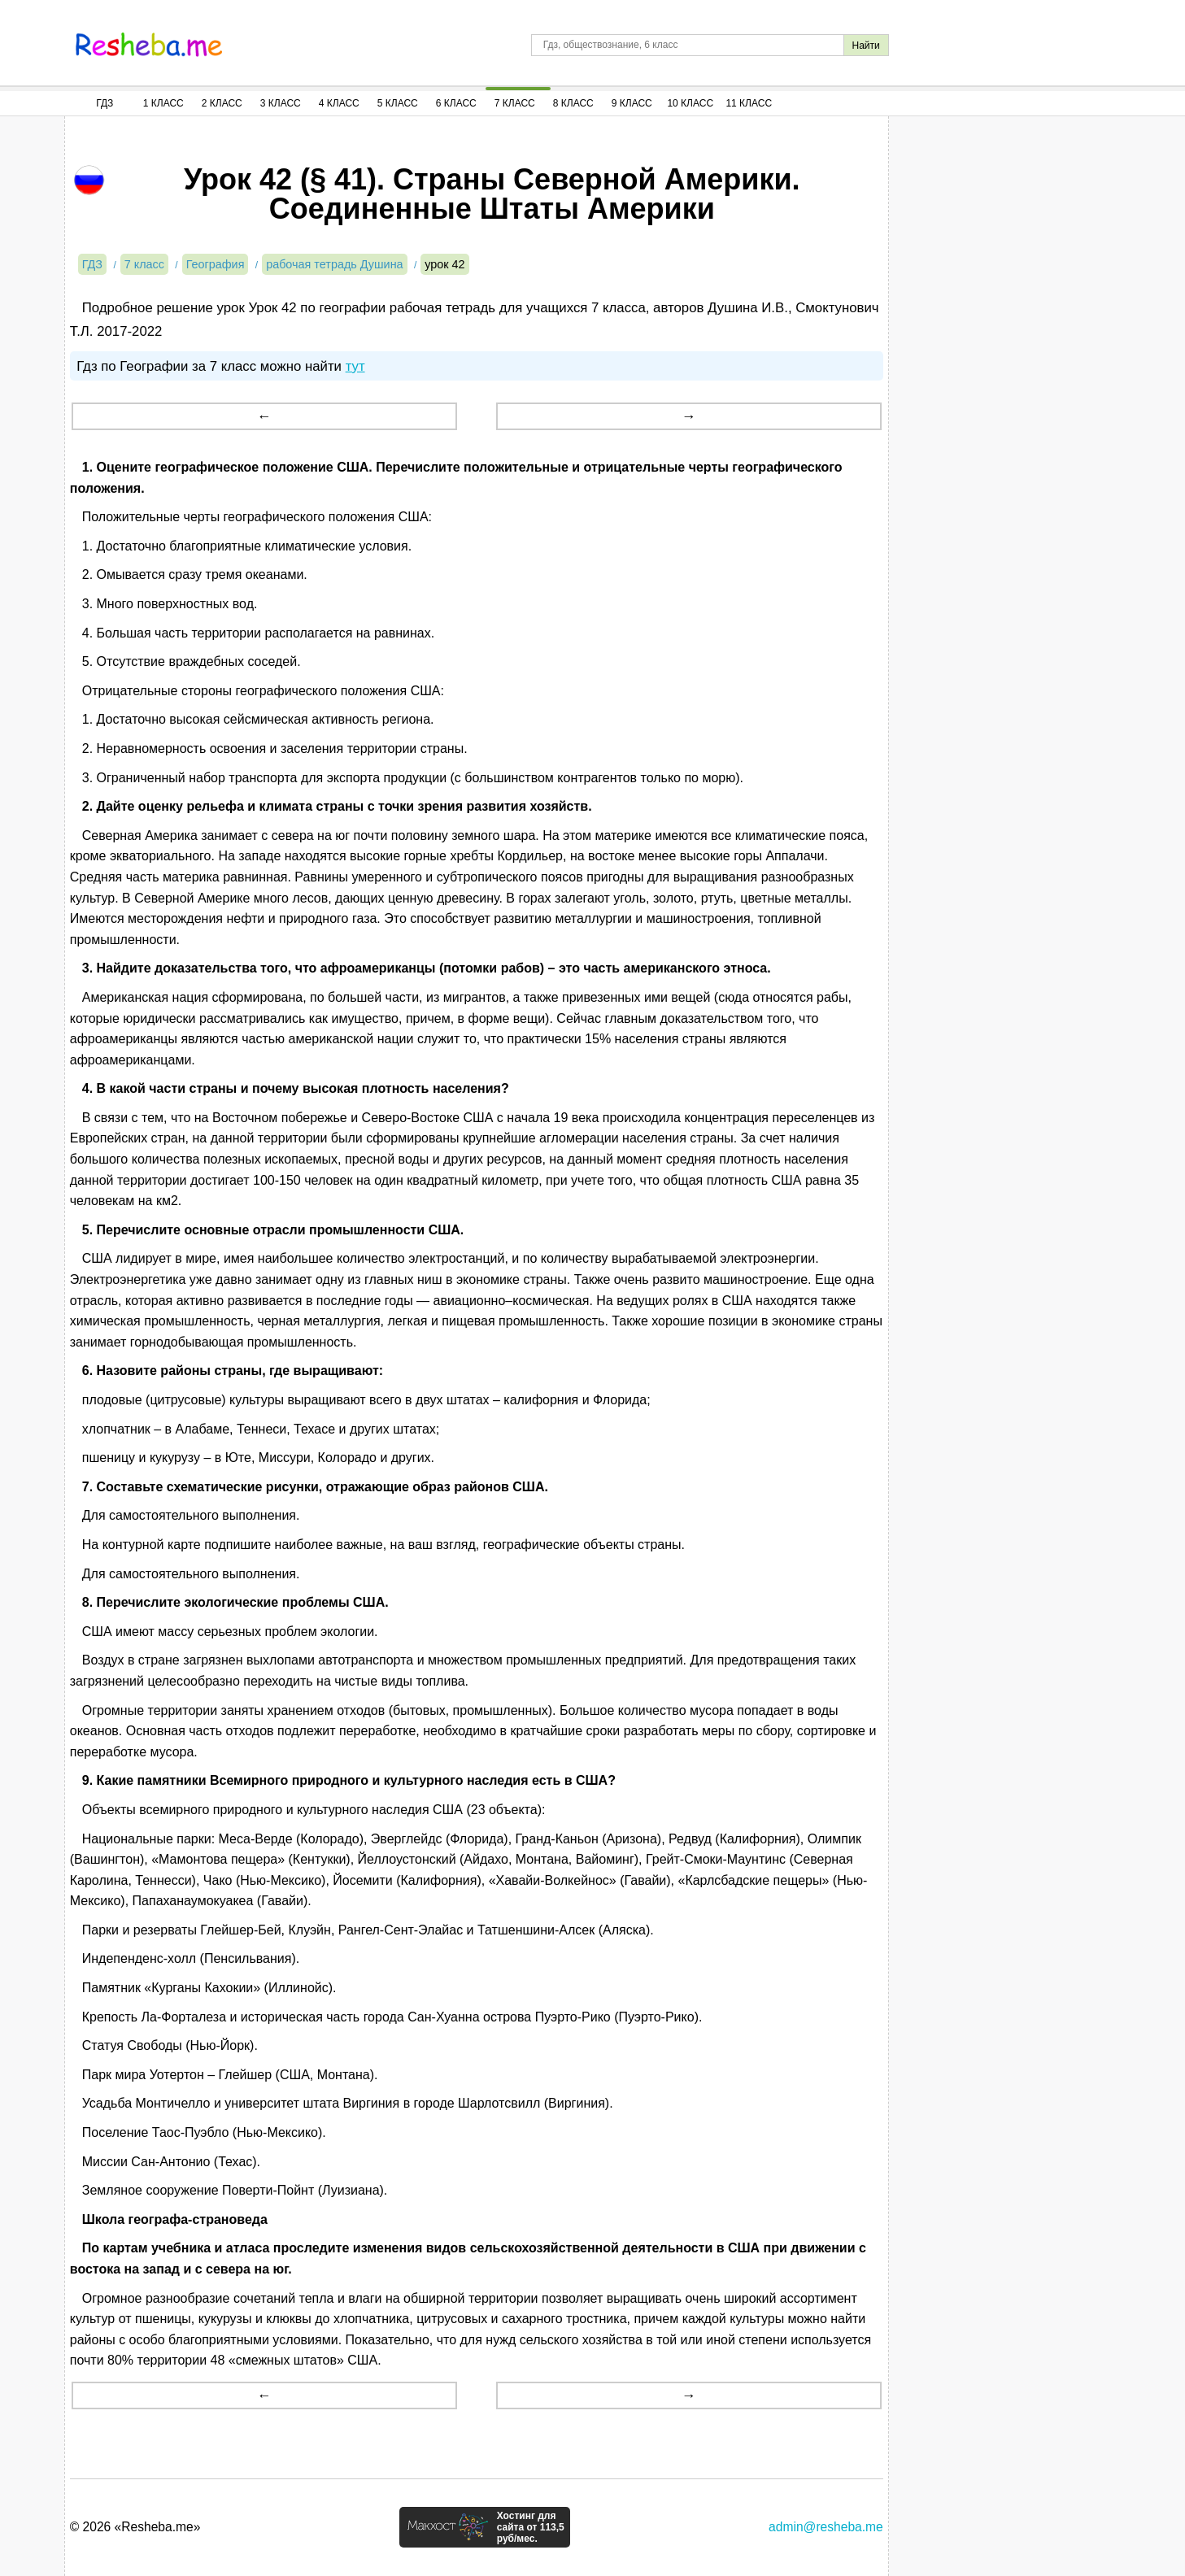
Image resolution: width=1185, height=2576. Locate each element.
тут (355, 366)
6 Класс (456, 103)
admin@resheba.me (826, 2527)
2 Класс (222, 103)
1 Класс (163, 103)
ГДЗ (104, 103)
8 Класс (573, 103)
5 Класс (397, 103)
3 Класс (280, 103)
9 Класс (632, 103)
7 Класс (514, 103)
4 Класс (339, 103)
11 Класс (748, 103)
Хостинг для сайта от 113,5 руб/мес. (530, 2527)
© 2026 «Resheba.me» (135, 2527)
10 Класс (690, 103)
